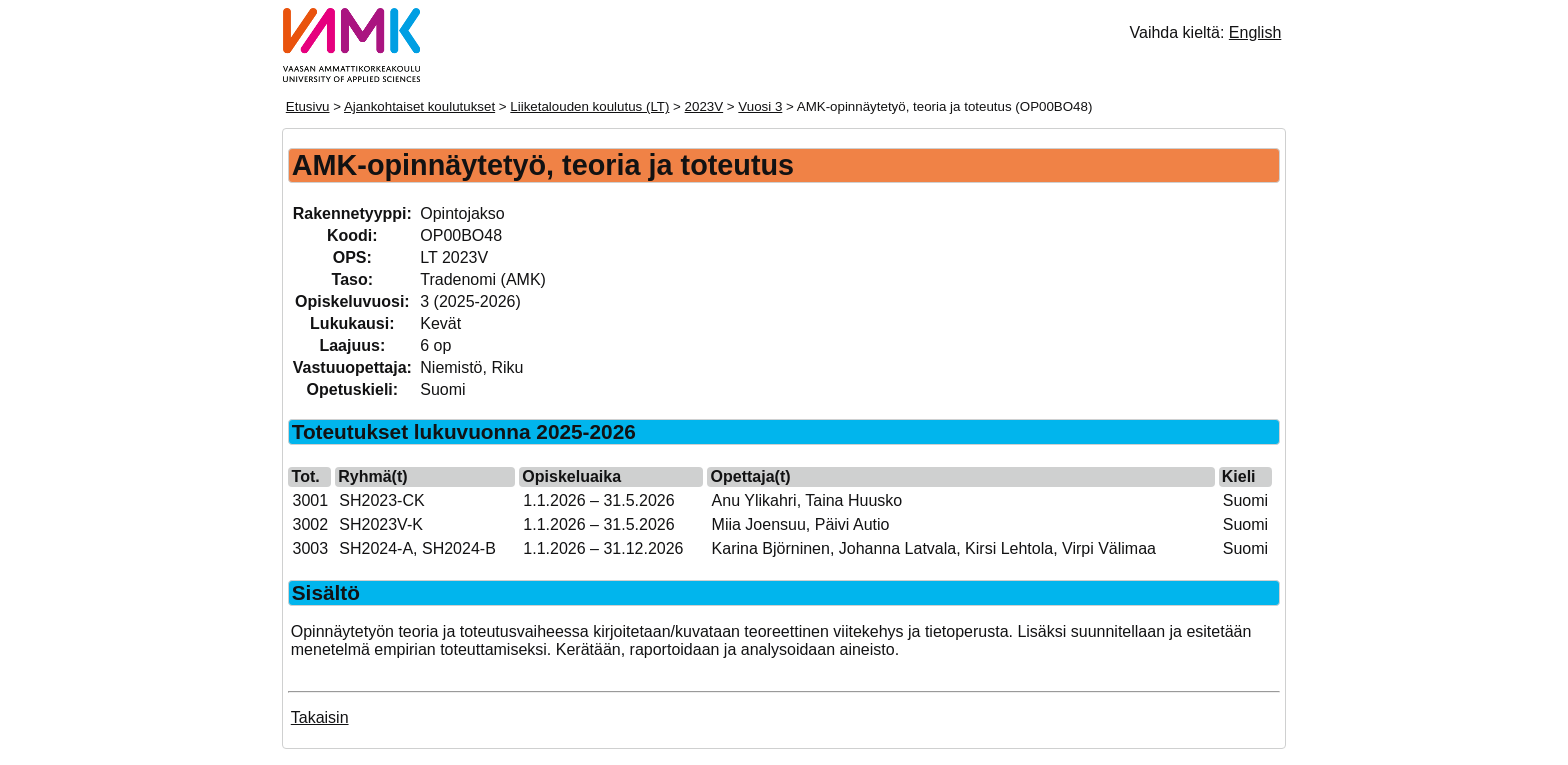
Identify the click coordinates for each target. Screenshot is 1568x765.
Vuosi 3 (760, 106)
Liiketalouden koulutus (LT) (589, 106)
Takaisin (320, 717)
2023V (704, 106)
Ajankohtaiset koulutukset (419, 106)
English (1255, 32)
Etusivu (308, 106)
